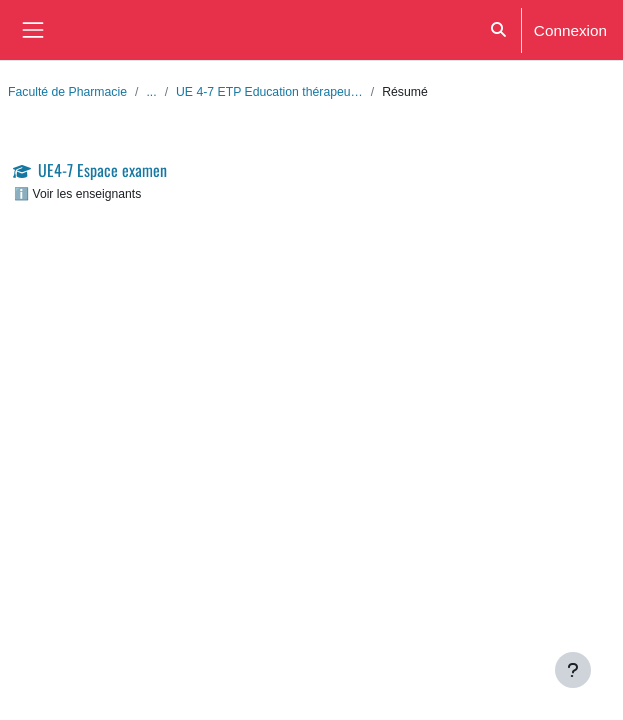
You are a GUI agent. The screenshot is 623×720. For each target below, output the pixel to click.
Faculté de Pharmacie (67, 91)
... (151, 91)
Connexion (570, 30)
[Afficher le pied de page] (573, 670)
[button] (498, 30)
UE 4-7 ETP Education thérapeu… (269, 91)
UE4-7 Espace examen (102, 170)
